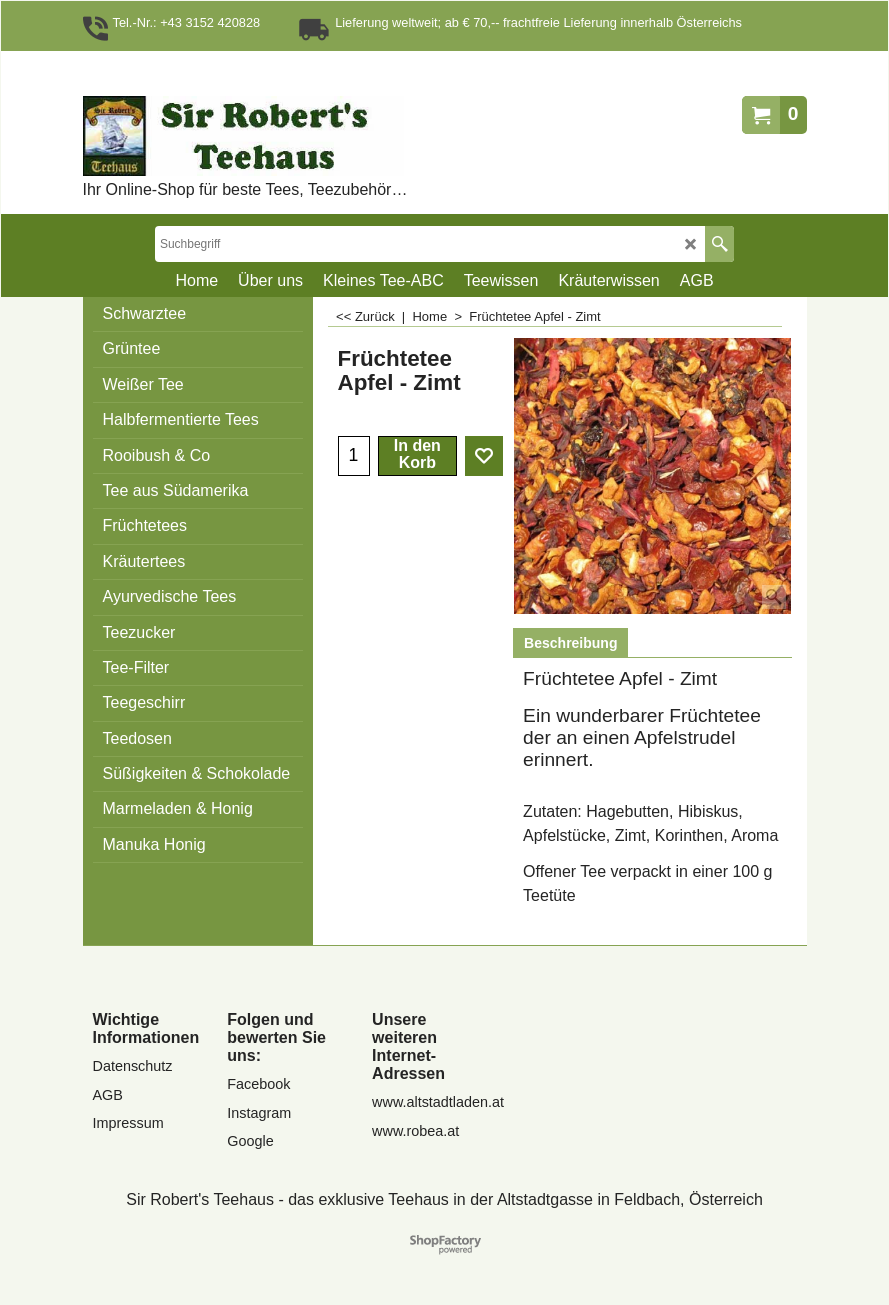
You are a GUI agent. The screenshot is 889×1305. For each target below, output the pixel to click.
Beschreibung (570, 643)
